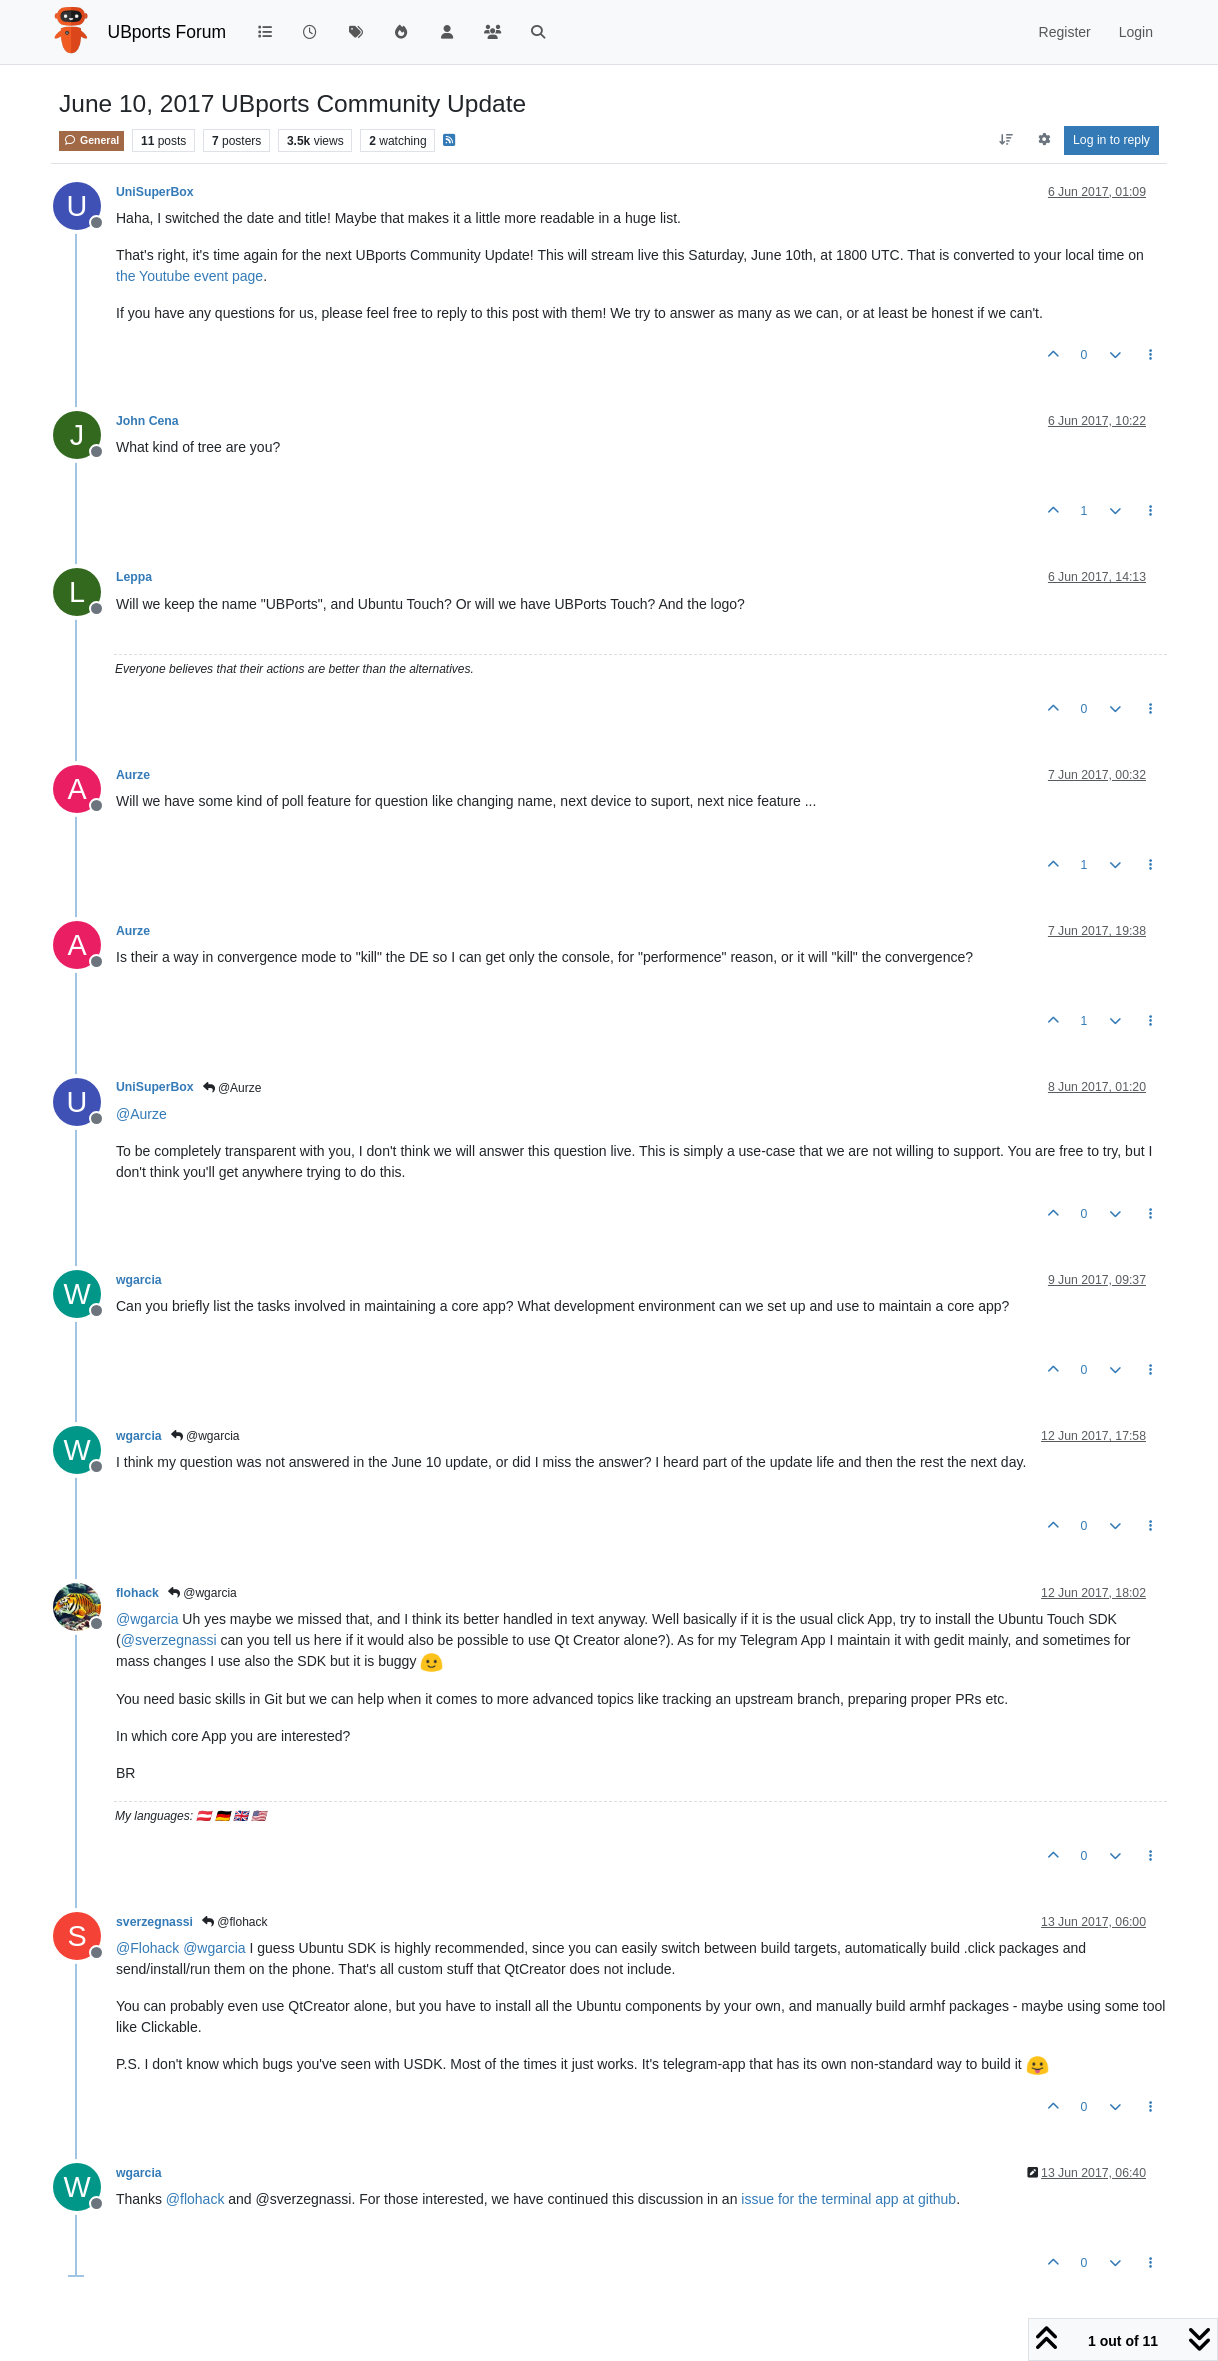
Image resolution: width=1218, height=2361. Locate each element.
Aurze (133, 775)
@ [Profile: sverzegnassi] (169, 1640)
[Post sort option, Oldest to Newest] (1006, 140)
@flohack (235, 1922)
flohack (137, 1593)
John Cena (147, 421)
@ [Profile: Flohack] (147, 1948)
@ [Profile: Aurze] (141, 1114)
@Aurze (232, 1088)
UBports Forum (167, 32)
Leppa (134, 577)
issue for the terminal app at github (848, 2199)
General (91, 140)
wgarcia (139, 1280)
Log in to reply (1111, 140)
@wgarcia (205, 1436)
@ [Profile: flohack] (195, 2199)
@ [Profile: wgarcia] (147, 1619)
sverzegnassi (154, 1922)
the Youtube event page (189, 276)
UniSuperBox (155, 192)
